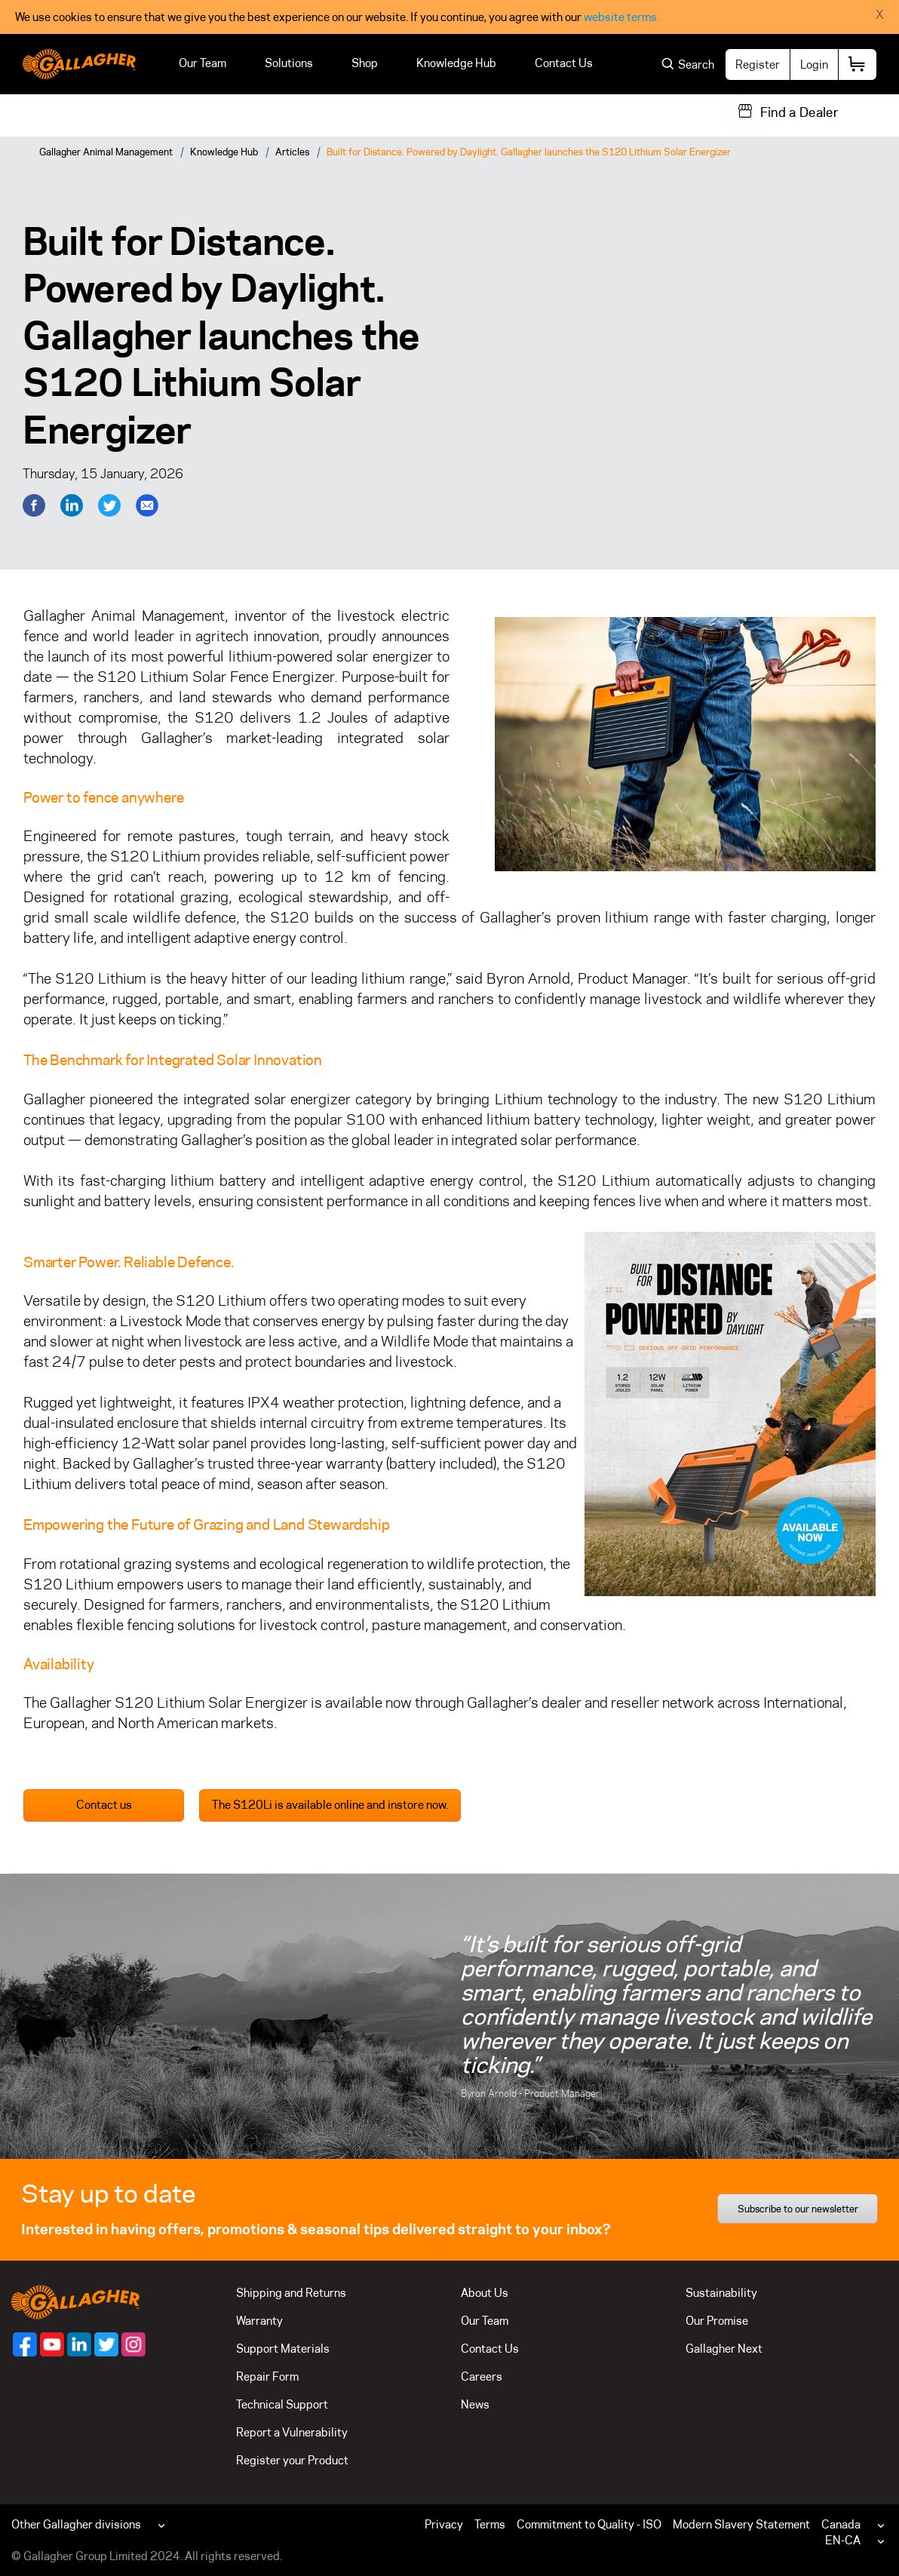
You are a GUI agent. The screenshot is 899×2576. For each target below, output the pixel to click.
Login (814, 64)
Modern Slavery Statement (741, 2524)
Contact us (104, 1805)
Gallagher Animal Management (106, 151)
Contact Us (564, 63)
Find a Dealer (799, 112)
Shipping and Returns (291, 2293)
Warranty (259, 2321)
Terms (489, 2524)
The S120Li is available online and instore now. (330, 1805)
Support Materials (283, 2348)
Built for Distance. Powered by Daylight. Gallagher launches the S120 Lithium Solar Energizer (529, 151)
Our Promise (717, 2321)
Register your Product (292, 2460)
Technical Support (282, 2404)
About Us (484, 2293)
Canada (841, 2524)
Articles (292, 151)
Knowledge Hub (456, 63)
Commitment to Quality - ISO (589, 2524)
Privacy (444, 2524)
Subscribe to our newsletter (798, 2208)
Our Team (202, 63)
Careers (481, 2376)
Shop (364, 63)
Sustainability (721, 2293)
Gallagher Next (724, 2348)
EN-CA (843, 2540)
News (475, 2404)
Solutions (289, 63)
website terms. (621, 17)
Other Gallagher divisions (76, 2524)
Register (757, 64)
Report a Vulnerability (292, 2432)
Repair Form (267, 2376)
